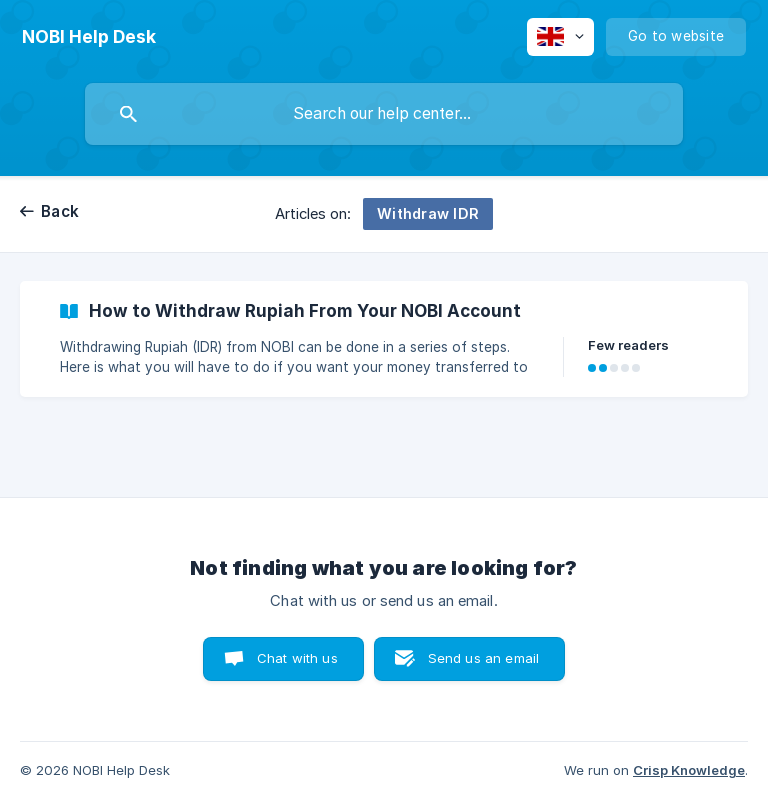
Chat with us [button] (297, 658)
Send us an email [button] (483, 658)
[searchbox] (384, 114)
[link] (384, 339)
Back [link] (60, 211)
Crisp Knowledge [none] (689, 770)
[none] (89, 37)
